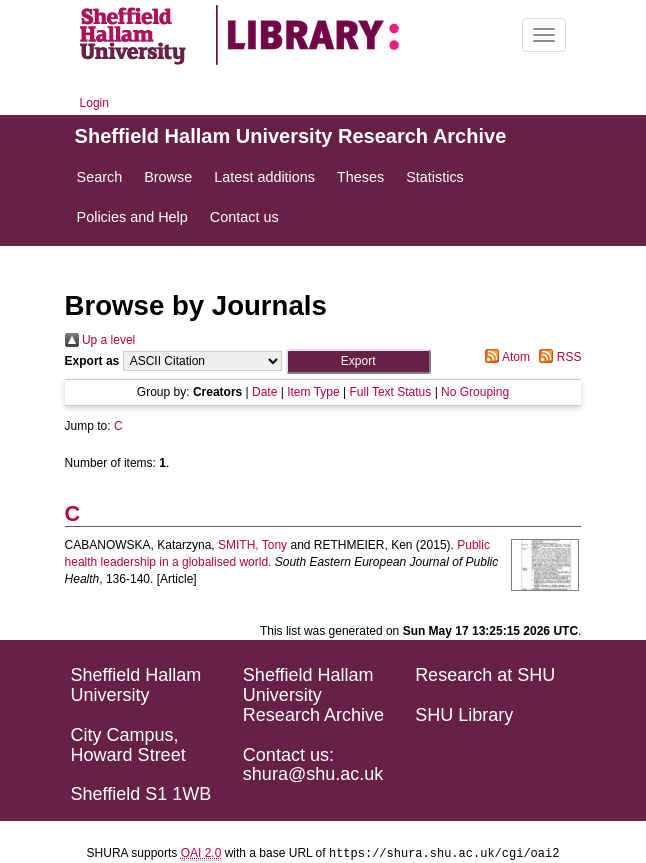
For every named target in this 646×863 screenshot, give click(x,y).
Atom (504, 357)
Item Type (313, 392)
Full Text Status (390, 392)
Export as (92, 361)
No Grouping (475, 392)
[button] (358, 361)
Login (94, 103)
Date (264, 392)
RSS (557, 357)
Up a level (100, 340)
